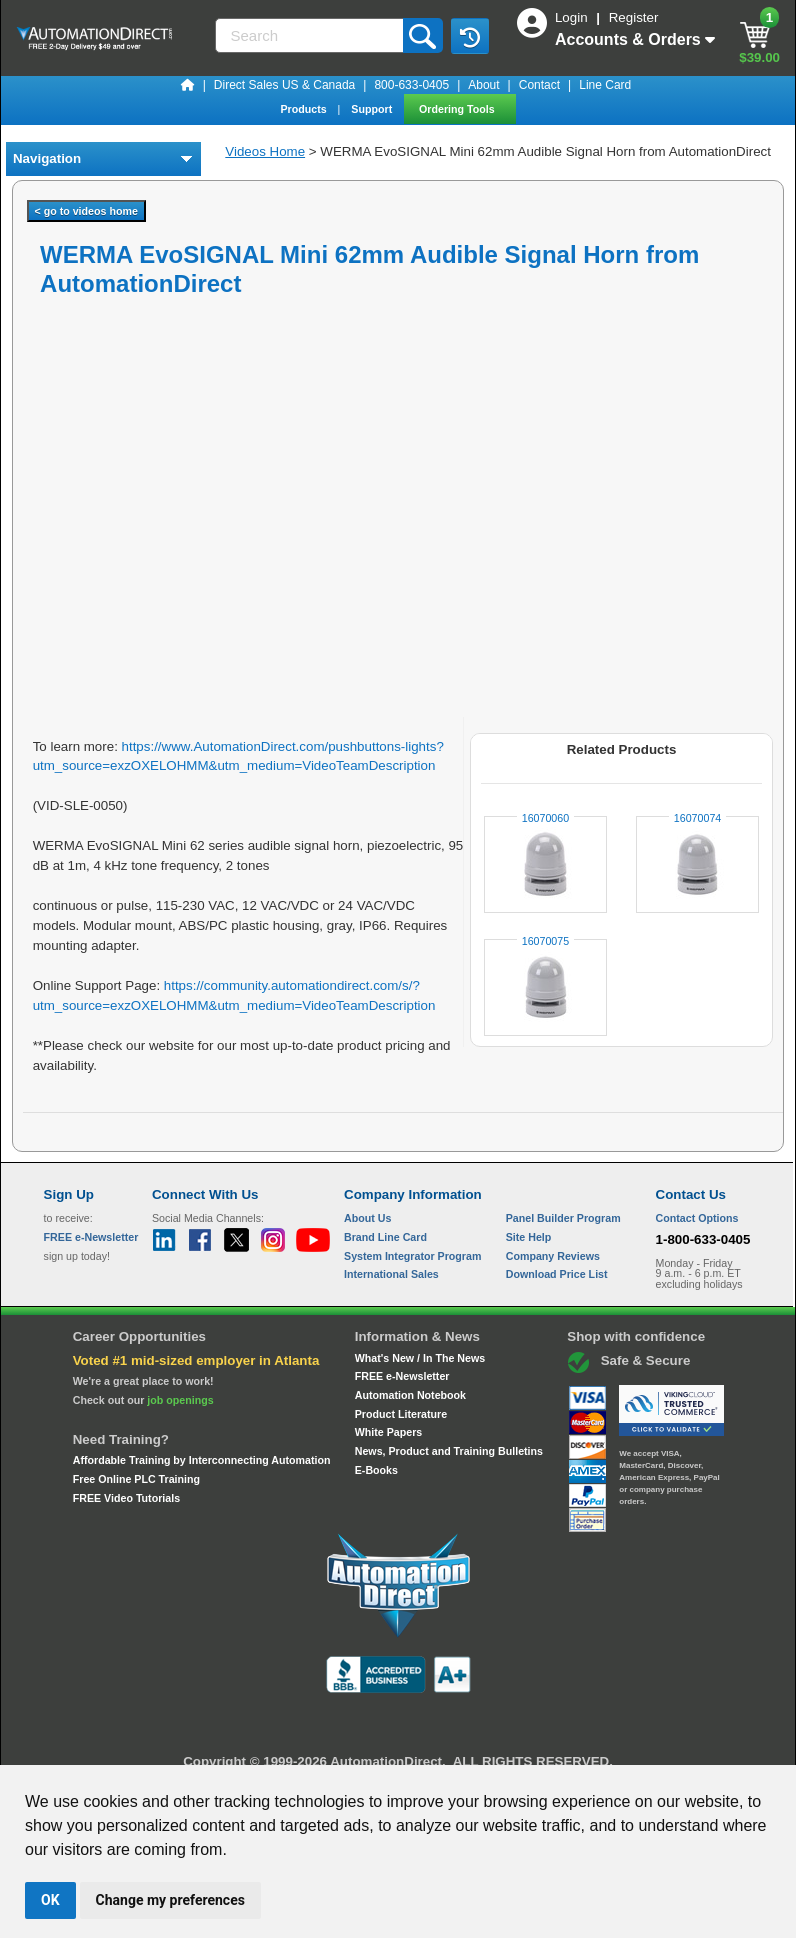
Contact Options (697, 1218)
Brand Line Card (385, 1237)
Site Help (529, 1237)
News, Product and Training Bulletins (449, 1451)
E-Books (376, 1470)
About (483, 85)
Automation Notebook (410, 1395)
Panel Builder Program (563, 1218)
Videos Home (265, 151)
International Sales (391, 1274)
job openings (180, 1400)
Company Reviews (553, 1256)
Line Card (605, 85)
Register (634, 17)
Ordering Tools (458, 109)
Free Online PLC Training (136, 1479)
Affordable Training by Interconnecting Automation (202, 1460)
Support (373, 109)
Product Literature (401, 1414)
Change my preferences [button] (170, 1900)
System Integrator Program (412, 1256)
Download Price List (557, 1274)
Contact (539, 85)
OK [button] (50, 1900)
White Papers (389, 1432)
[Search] (311, 35)
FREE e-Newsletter (402, 1376)
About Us (367, 1218)
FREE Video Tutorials (126, 1498)
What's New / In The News (420, 1358)
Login (573, 17)
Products (304, 109)
